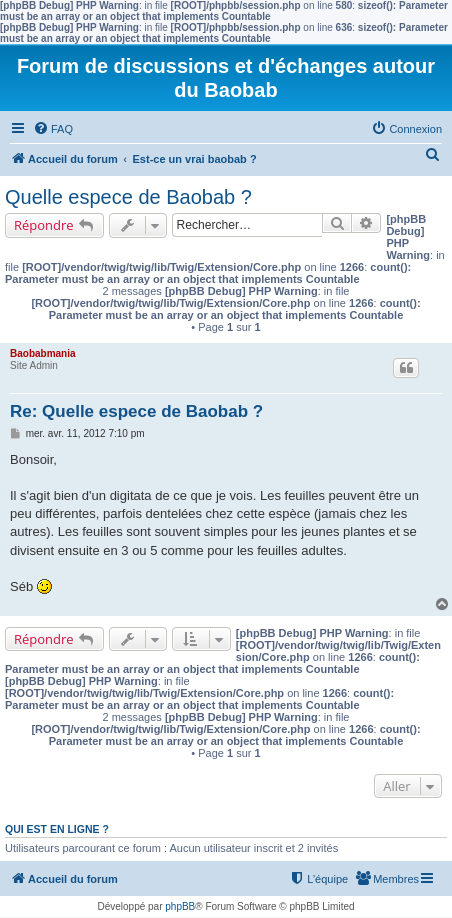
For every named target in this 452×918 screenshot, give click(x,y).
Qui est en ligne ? (57, 829)
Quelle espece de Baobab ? (128, 197)
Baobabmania (43, 353)
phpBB (180, 906)
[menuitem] (53, 129)
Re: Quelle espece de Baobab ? (136, 411)
